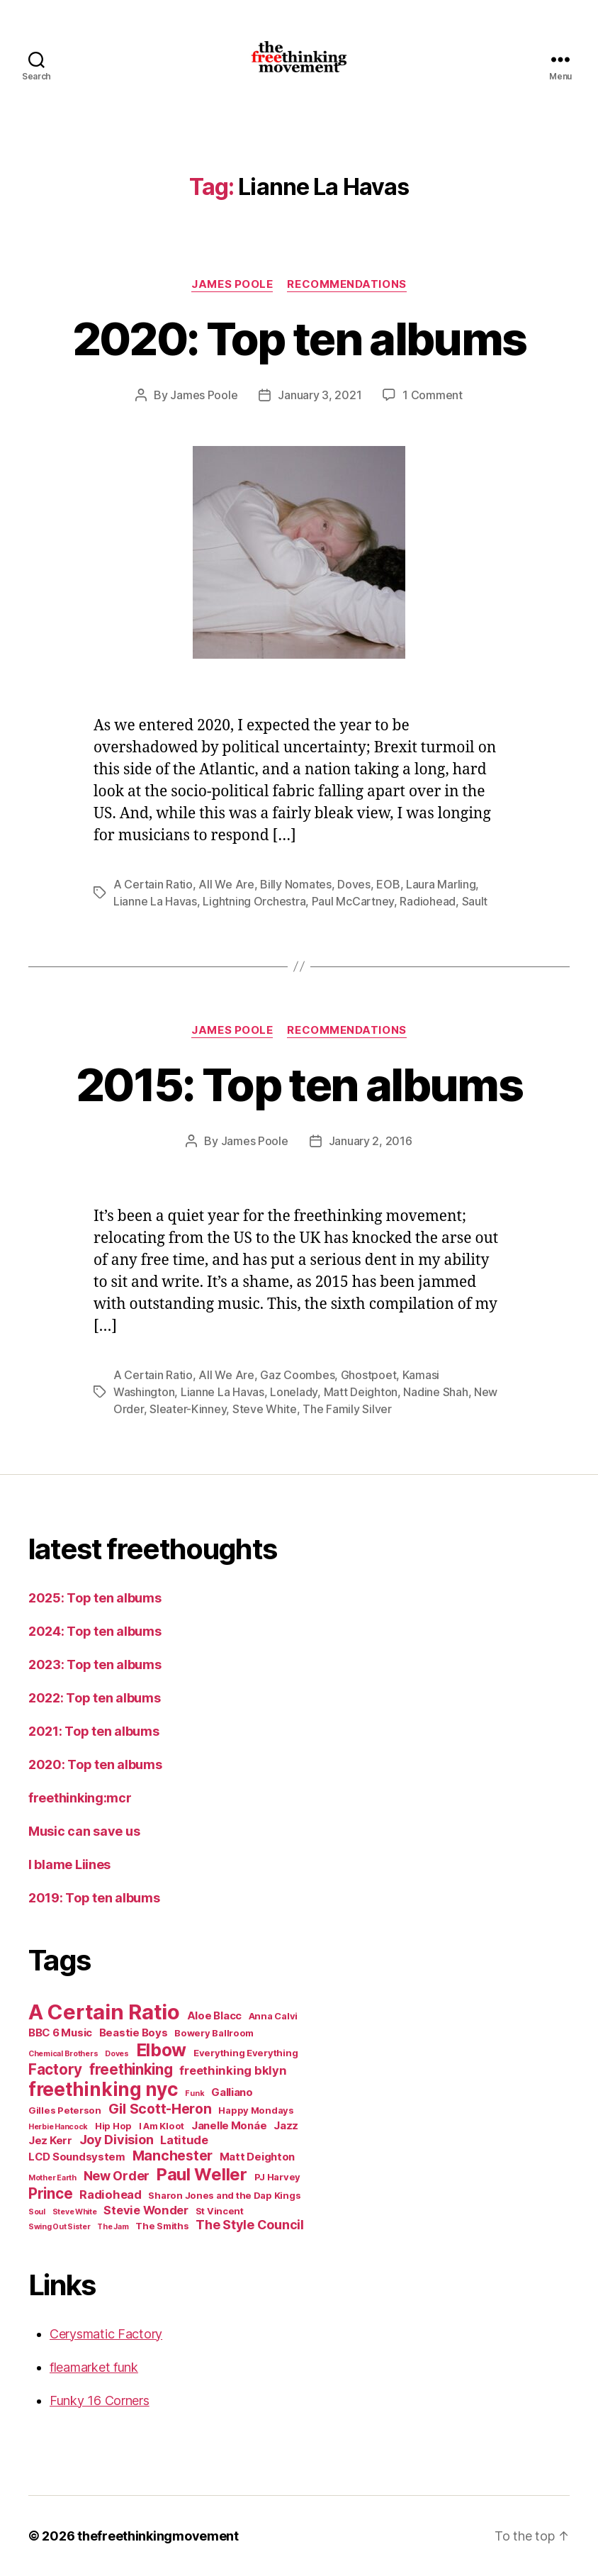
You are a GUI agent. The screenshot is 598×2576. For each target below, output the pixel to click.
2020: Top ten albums (299, 338)
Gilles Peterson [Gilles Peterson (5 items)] (64, 2110)
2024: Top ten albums (95, 1631)
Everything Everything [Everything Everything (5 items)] (245, 2052)
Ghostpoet (369, 1375)
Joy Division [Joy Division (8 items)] (116, 2139)
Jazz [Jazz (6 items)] (285, 2125)
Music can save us (84, 1831)
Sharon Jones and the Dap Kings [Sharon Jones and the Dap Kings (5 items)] (224, 2195)
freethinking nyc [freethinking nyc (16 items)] (103, 2089)
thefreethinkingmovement (158, 2535)
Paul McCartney (353, 901)
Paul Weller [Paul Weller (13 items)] (202, 2174)
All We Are (226, 884)
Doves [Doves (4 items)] (117, 2053)
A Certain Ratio (153, 884)
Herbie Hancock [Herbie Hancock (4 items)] (58, 2126)
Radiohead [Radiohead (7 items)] (110, 2194)
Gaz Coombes (297, 1375)
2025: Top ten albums (95, 1597)
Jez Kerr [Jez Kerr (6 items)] (50, 2140)
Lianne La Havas (155, 901)
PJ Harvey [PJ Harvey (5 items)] (277, 2176)
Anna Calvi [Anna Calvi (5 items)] (273, 2016)
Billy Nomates (296, 884)
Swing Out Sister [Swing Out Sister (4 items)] (59, 2226)
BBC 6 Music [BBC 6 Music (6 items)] (60, 2032)
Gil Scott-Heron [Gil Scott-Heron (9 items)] (160, 2108)
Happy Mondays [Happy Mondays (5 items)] (256, 2110)
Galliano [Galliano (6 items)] (232, 2092)
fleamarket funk (94, 2367)
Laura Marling (441, 884)
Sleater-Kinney (188, 1409)
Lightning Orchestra (254, 901)
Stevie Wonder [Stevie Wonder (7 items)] (145, 2210)
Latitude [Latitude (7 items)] (184, 2140)
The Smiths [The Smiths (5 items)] (161, 2225)
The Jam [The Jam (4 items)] (112, 2226)
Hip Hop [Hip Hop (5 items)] (113, 2125)
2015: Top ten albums (299, 1084)
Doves (354, 884)
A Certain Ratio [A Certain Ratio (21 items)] (104, 2012)
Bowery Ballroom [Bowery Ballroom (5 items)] (214, 2033)
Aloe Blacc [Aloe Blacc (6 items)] (214, 2015)
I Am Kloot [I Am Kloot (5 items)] (161, 2125)
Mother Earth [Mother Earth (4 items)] (52, 2177)
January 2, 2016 (370, 1141)
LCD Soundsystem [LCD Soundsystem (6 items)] (76, 2156)
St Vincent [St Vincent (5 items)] (220, 2211)
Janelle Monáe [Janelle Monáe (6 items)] (229, 2125)
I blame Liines (69, 1864)
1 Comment (432, 395)
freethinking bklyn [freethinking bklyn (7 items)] (232, 2070)
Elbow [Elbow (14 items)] (161, 2050)
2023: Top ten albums (95, 1664)
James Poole (232, 284)
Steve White (264, 1409)
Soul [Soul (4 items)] (36, 2212)
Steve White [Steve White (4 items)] (74, 2212)
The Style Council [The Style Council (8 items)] (249, 2224)
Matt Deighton (361, 1392)
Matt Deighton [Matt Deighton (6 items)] (257, 2156)
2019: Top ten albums (94, 1897)
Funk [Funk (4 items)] (194, 2093)
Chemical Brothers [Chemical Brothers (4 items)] (63, 2053)
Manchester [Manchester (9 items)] (172, 2155)
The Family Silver (347, 1409)
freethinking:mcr (80, 1797)
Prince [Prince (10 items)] (50, 2193)
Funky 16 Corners (100, 2400)
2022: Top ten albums (94, 1697)
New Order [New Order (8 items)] (117, 2175)
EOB (388, 884)
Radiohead (428, 901)
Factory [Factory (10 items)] (55, 2069)
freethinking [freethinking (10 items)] (131, 2069)
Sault (475, 901)
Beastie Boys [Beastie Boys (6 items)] (133, 2032)
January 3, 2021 (319, 395)
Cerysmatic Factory (106, 2333)
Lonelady (293, 1392)
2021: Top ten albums (93, 1731)
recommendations (346, 284)
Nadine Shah (435, 1392)
